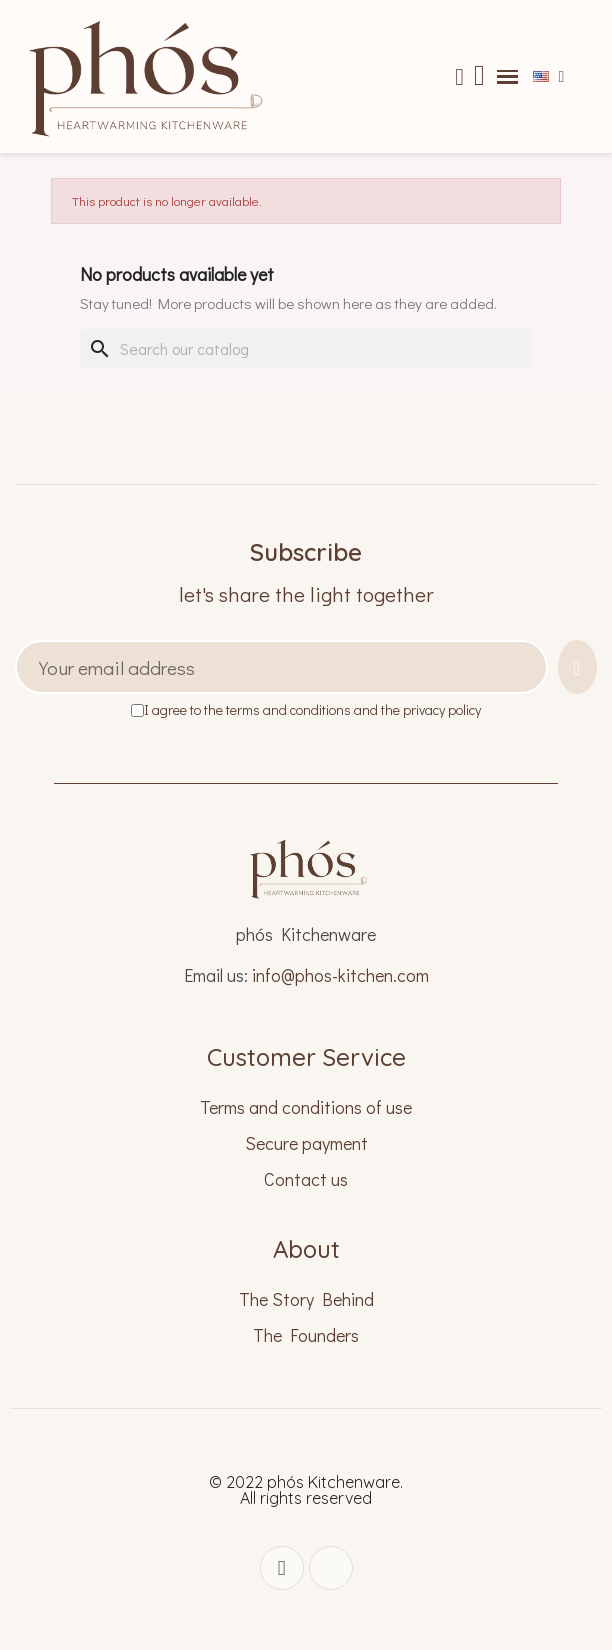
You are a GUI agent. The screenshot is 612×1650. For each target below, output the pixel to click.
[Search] (306, 349)
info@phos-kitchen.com (340, 975)
